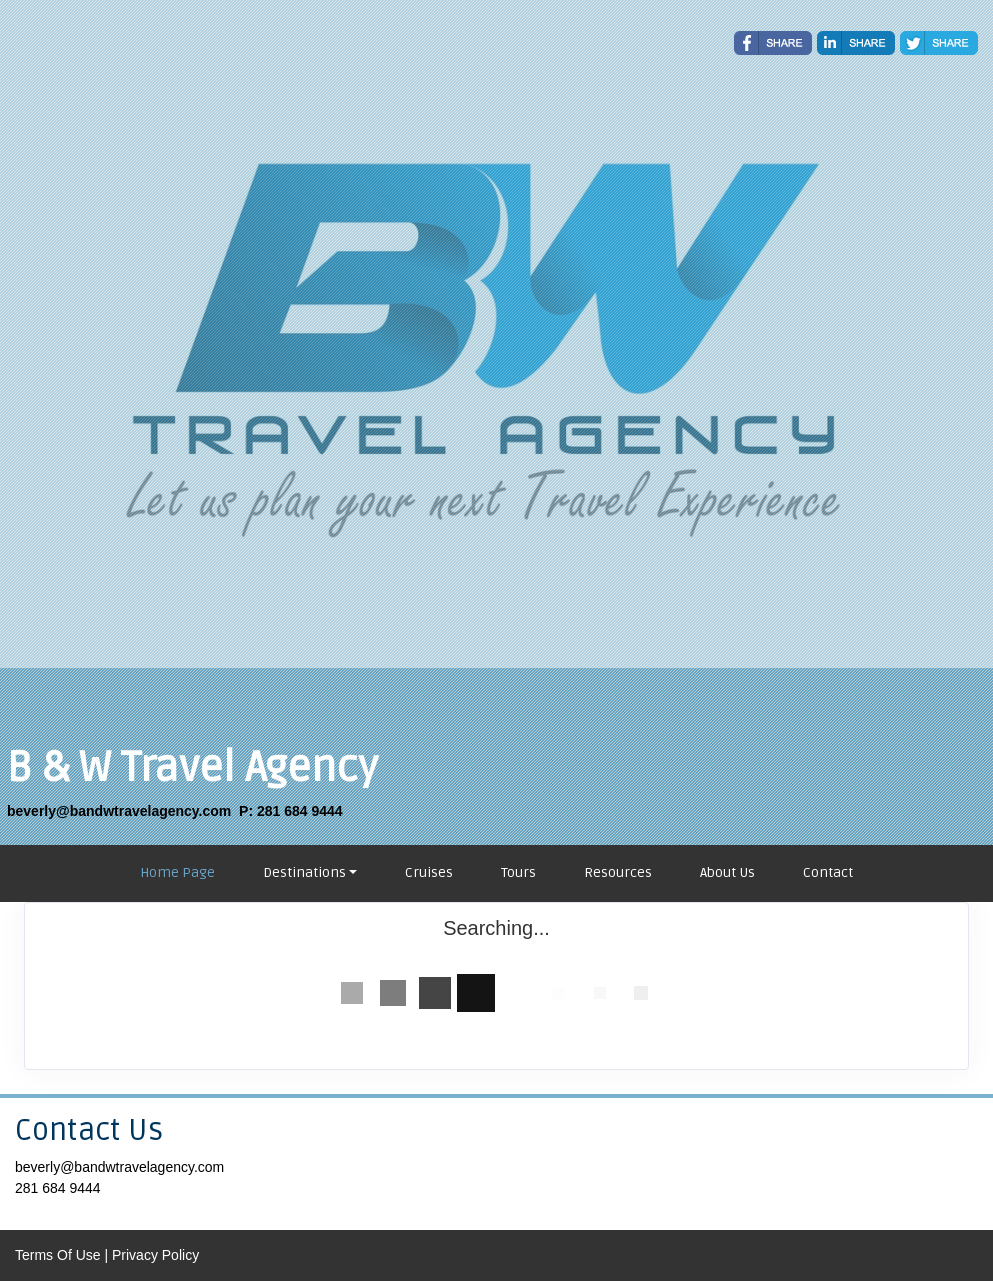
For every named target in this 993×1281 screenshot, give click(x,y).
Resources (618, 872)
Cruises (429, 872)
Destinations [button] (304, 872)
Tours (518, 872)
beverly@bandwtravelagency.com (119, 1167)
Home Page (177, 872)
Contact (828, 872)
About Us (727, 872)
